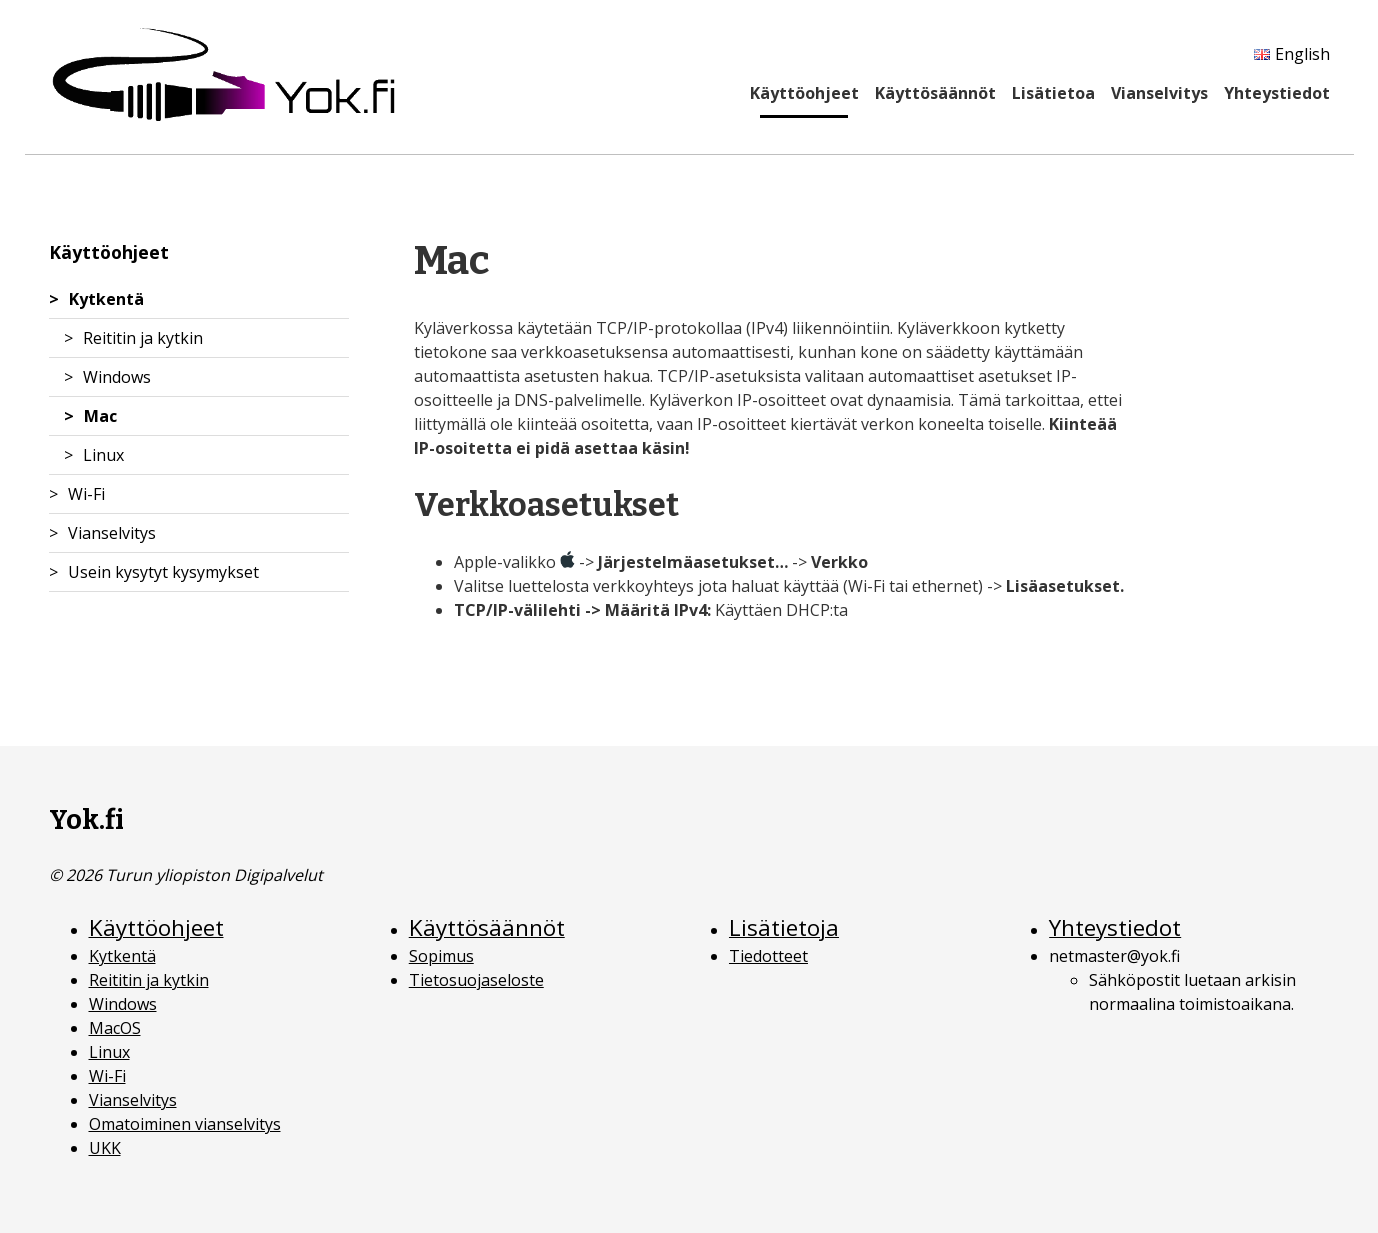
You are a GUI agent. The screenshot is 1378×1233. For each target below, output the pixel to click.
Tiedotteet (768, 956)
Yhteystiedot (1277, 93)
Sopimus (441, 956)
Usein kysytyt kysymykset (163, 572)
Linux (103, 455)
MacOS (115, 1028)
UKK (105, 1148)
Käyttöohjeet (804, 93)
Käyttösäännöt (935, 93)
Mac (100, 416)
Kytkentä (106, 299)
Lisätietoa (1053, 93)
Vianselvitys (1159, 93)
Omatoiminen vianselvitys (185, 1124)
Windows (117, 377)
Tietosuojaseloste (476, 980)
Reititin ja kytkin (143, 338)
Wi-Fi (86, 494)
